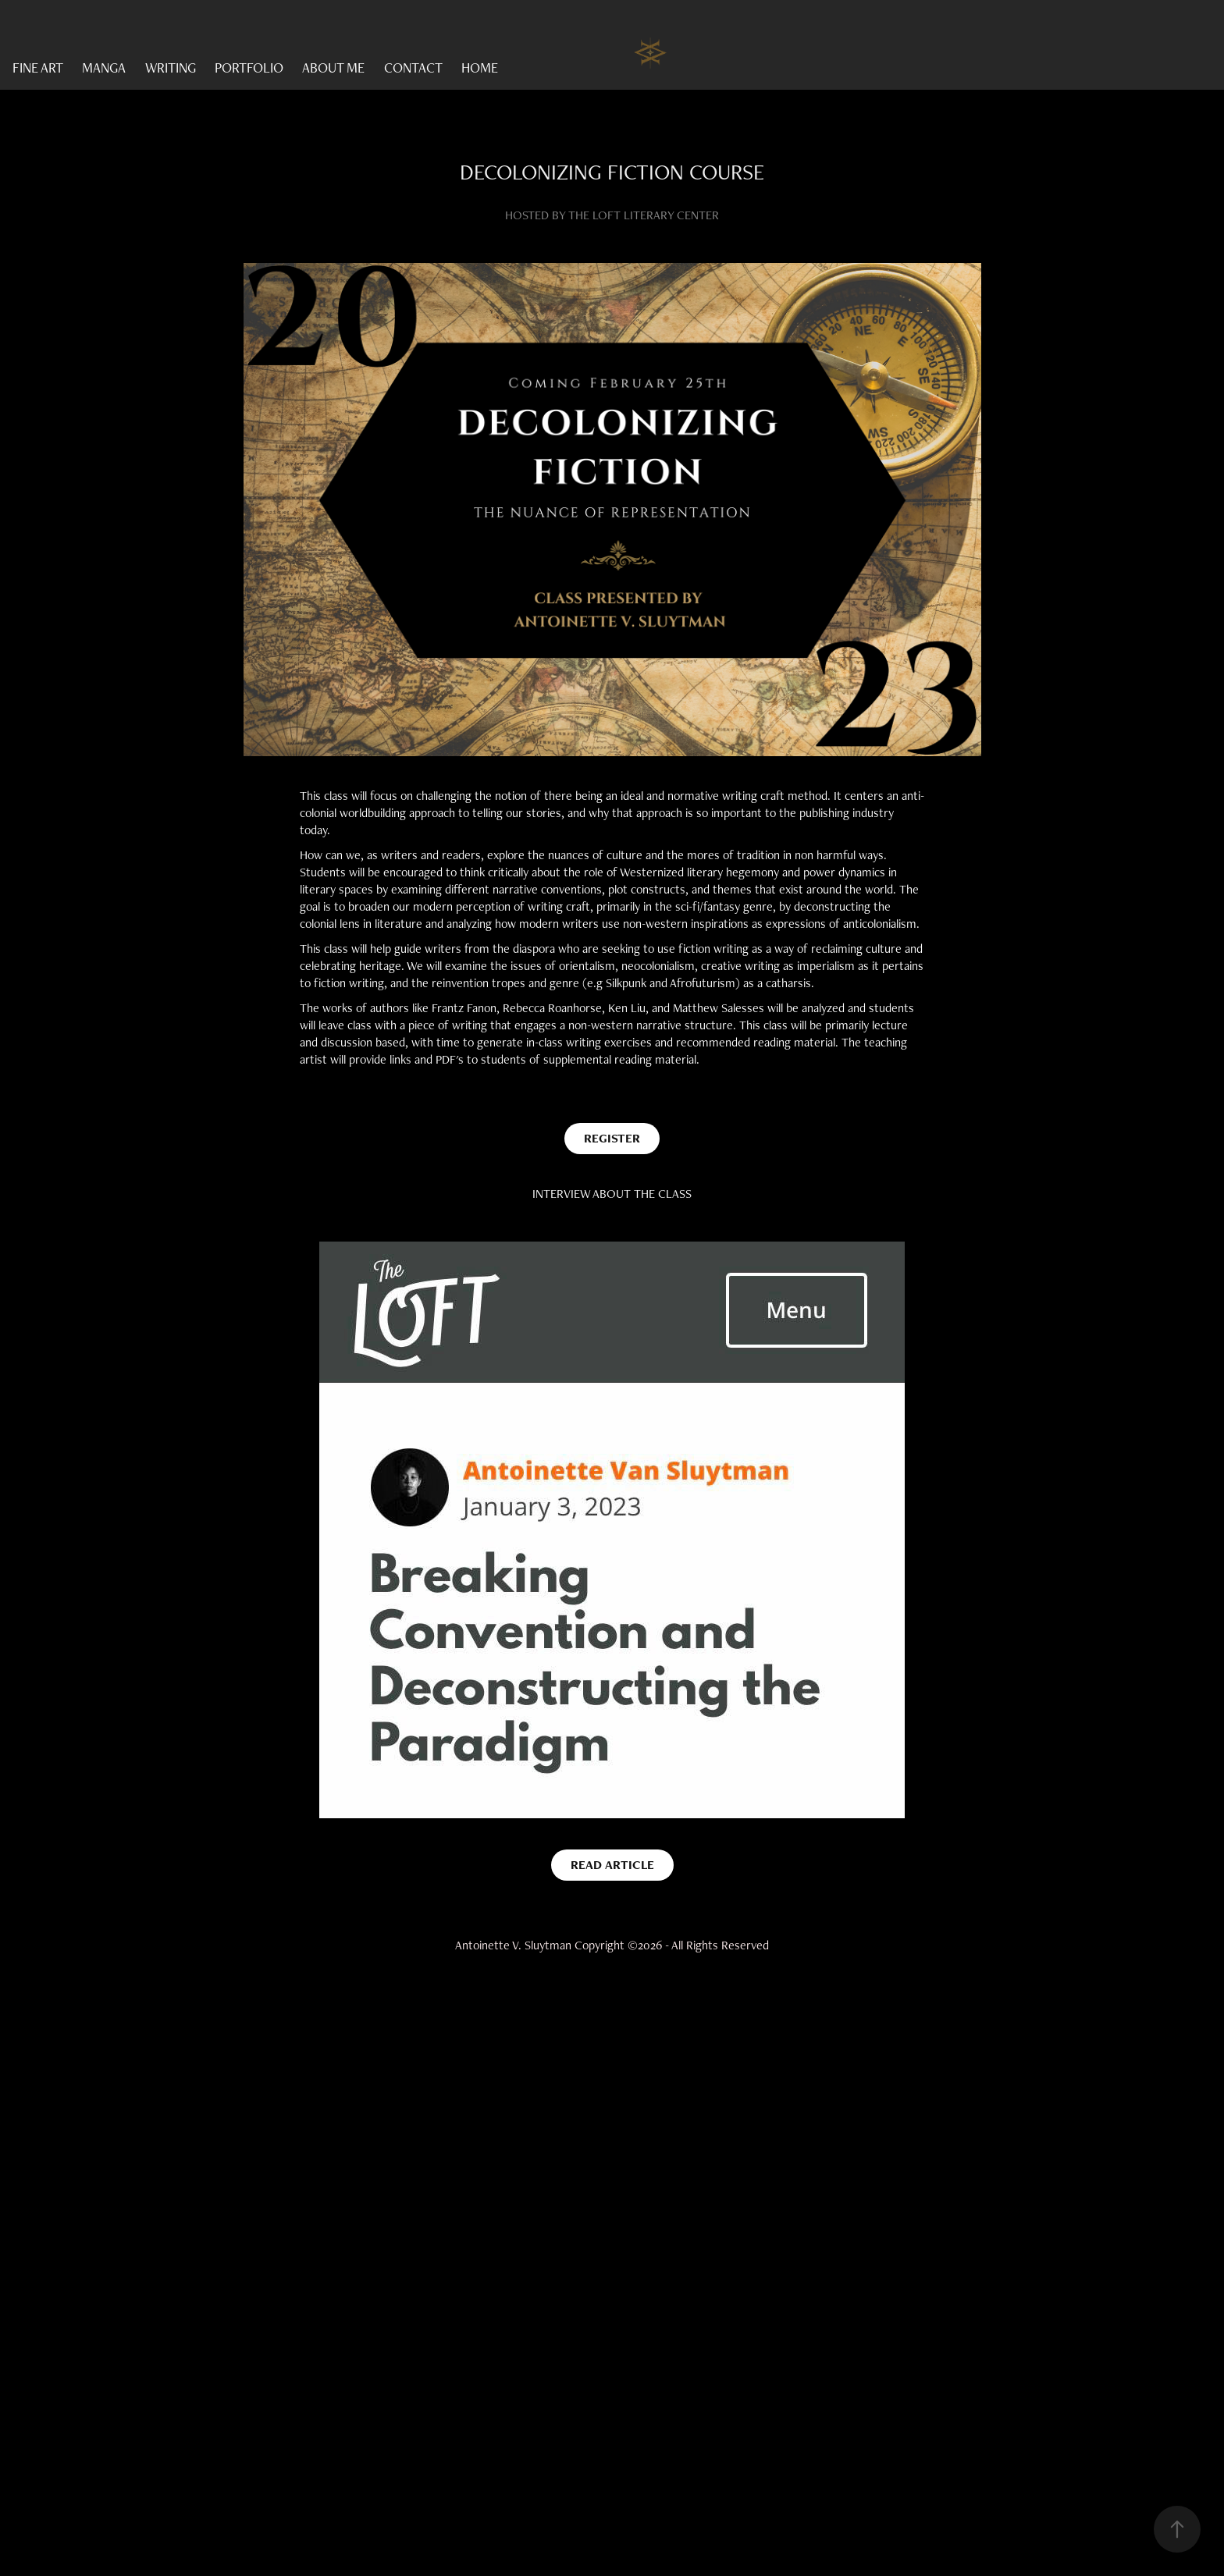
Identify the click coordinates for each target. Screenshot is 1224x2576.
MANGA (104, 67)
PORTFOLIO (249, 67)
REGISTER (612, 1138)
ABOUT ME (333, 67)
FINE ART (37, 67)
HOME (479, 67)
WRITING (170, 67)
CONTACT (413, 67)
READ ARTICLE (612, 1864)
